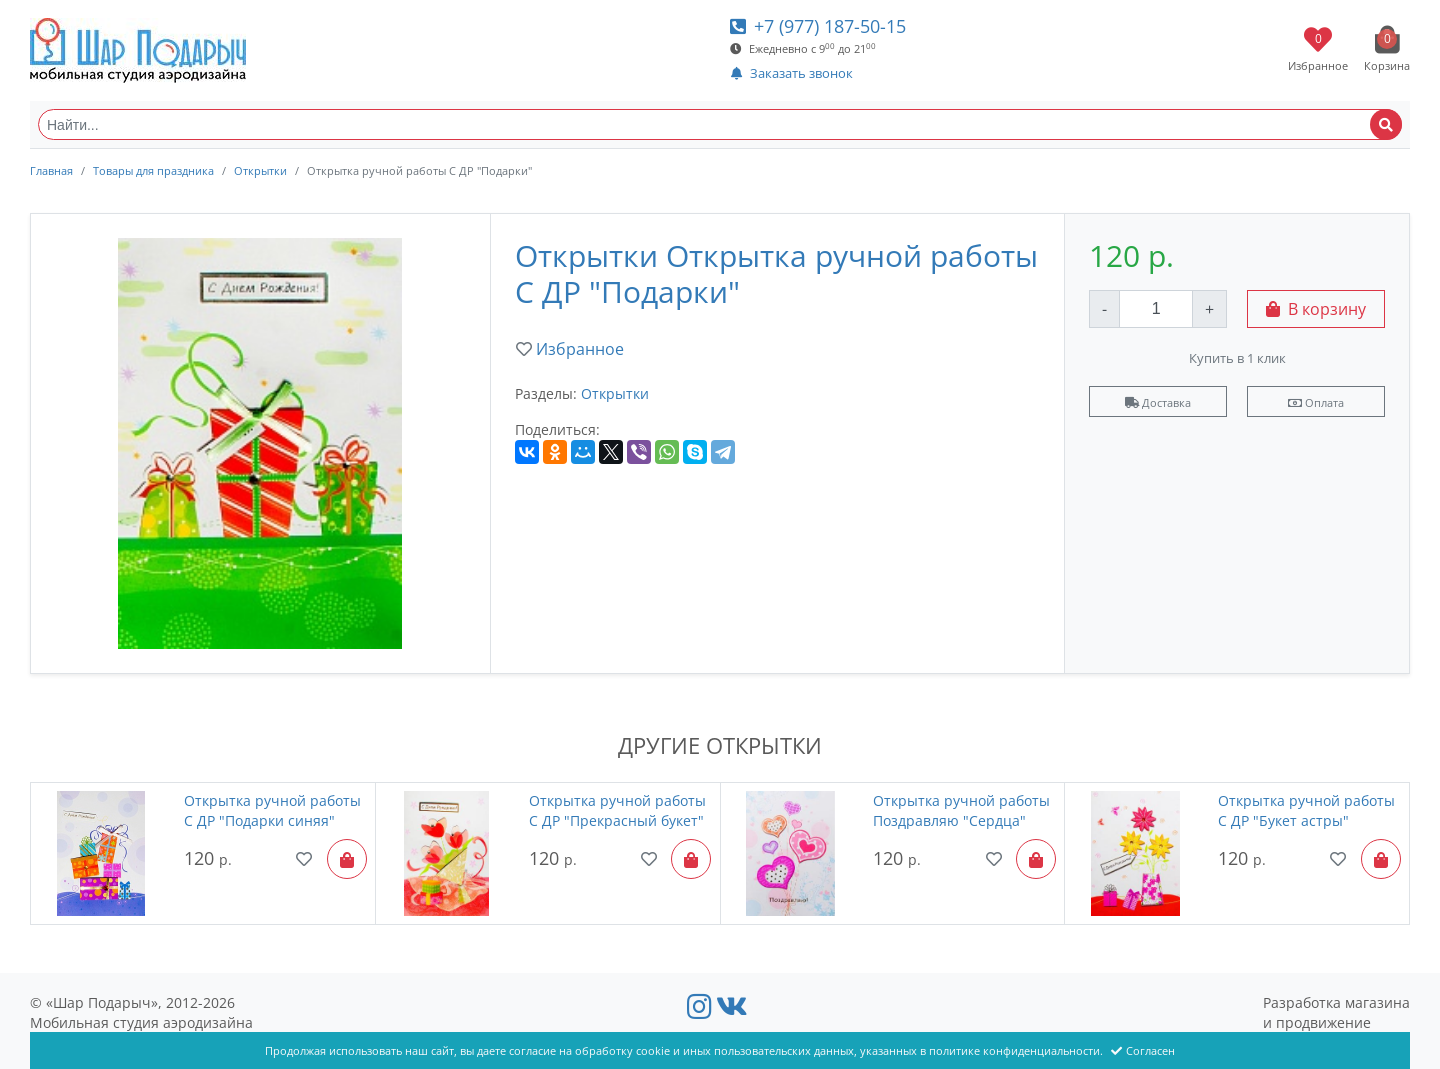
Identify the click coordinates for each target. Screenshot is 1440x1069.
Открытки (260, 170)
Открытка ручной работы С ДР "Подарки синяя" (272, 810)
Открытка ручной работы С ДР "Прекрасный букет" (617, 810)
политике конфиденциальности (1014, 1050)
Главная (51, 170)
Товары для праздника (153, 170)
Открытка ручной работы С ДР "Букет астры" (1306, 810)
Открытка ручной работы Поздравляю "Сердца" (961, 810)
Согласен (1143, 1050)
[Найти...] (720, 124)
